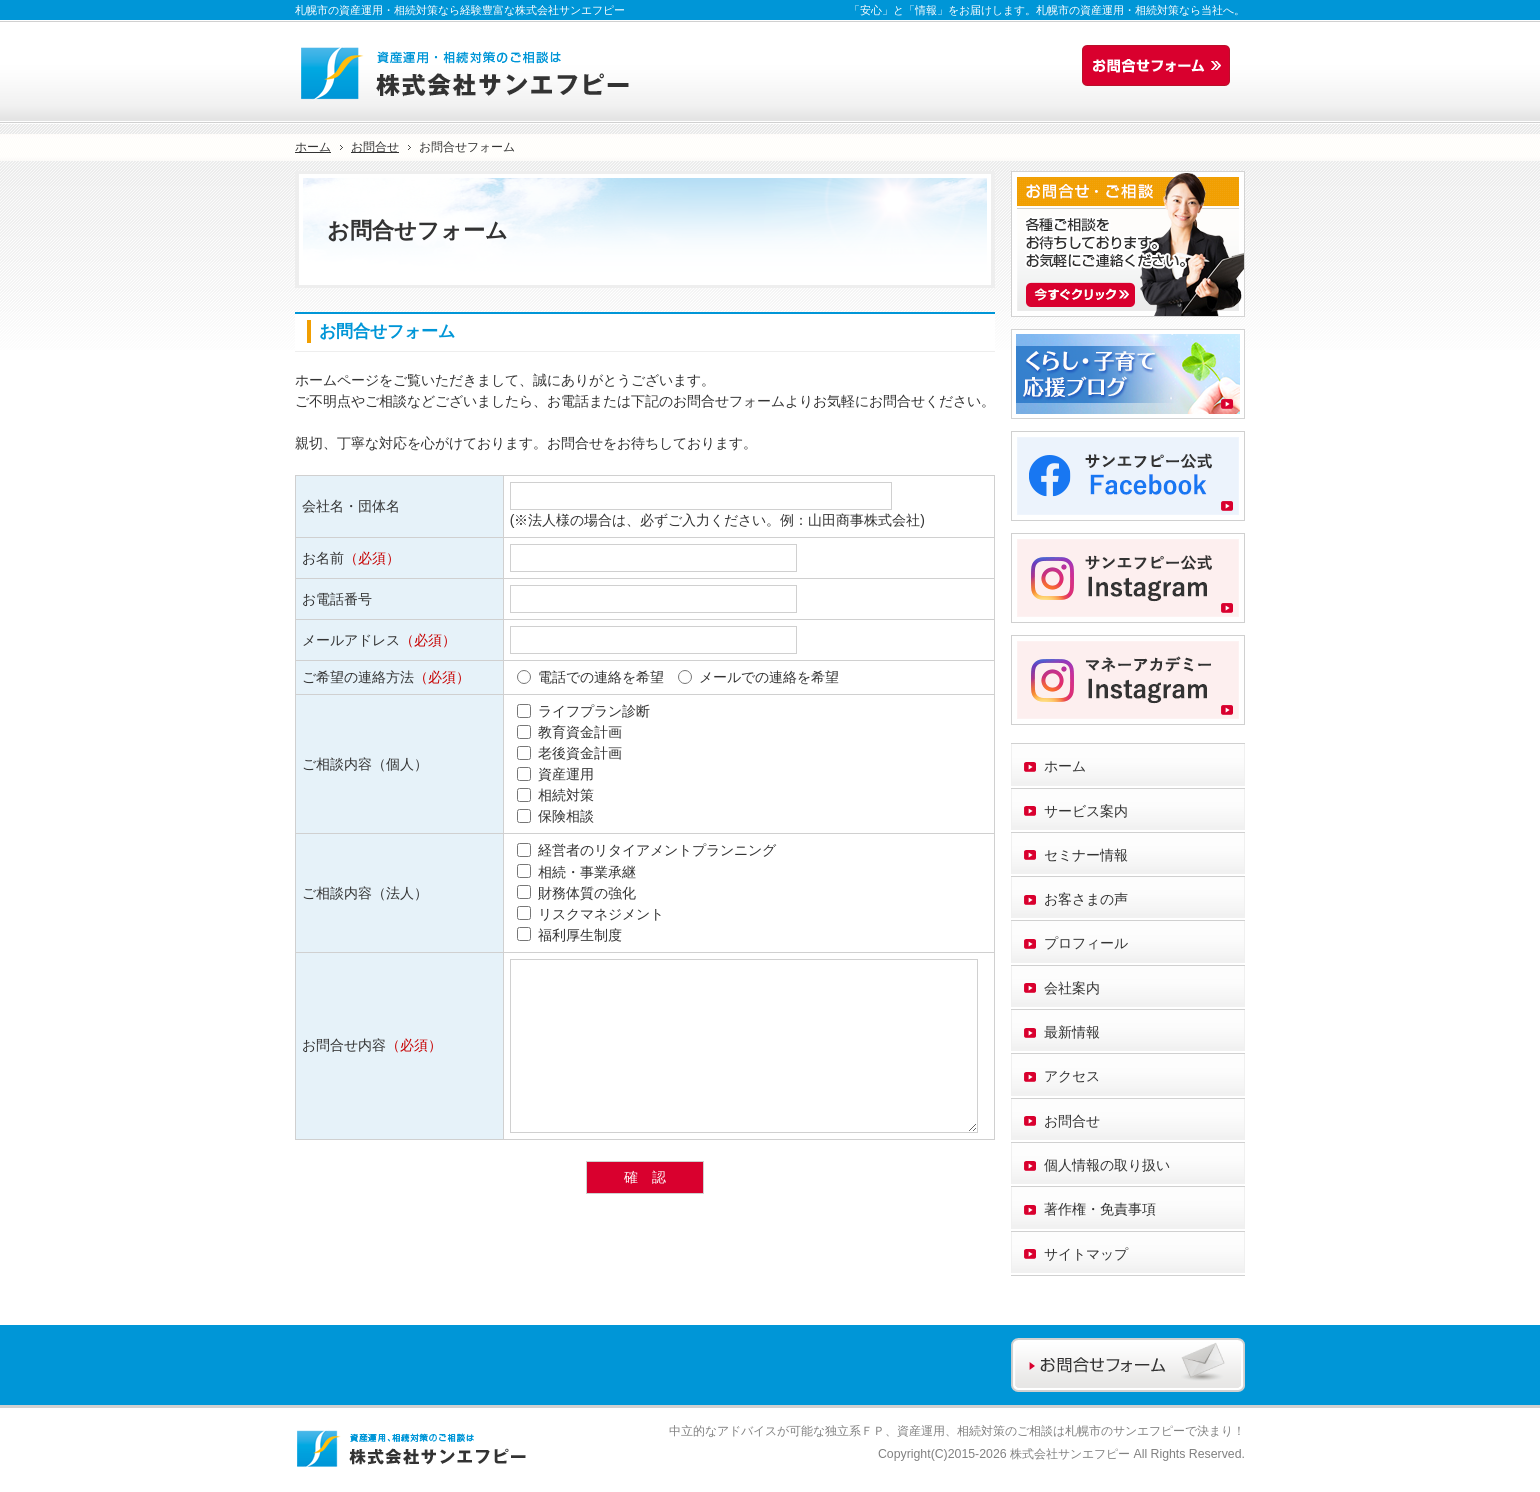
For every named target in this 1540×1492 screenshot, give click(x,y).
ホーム (1065, 766)
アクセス (1072, 1076)
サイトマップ (1086, 1254)
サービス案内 (1086, 811)
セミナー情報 (1086, 855)
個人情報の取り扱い (1107, 1165)
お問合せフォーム (1161, 66)
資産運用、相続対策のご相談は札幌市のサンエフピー (1041, 1431)
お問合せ (1072, 1121)
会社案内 (1072, 988)
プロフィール (1086, 943)
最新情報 (1072, 1032)
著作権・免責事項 (1100, 1209)
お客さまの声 (1086, 899)
